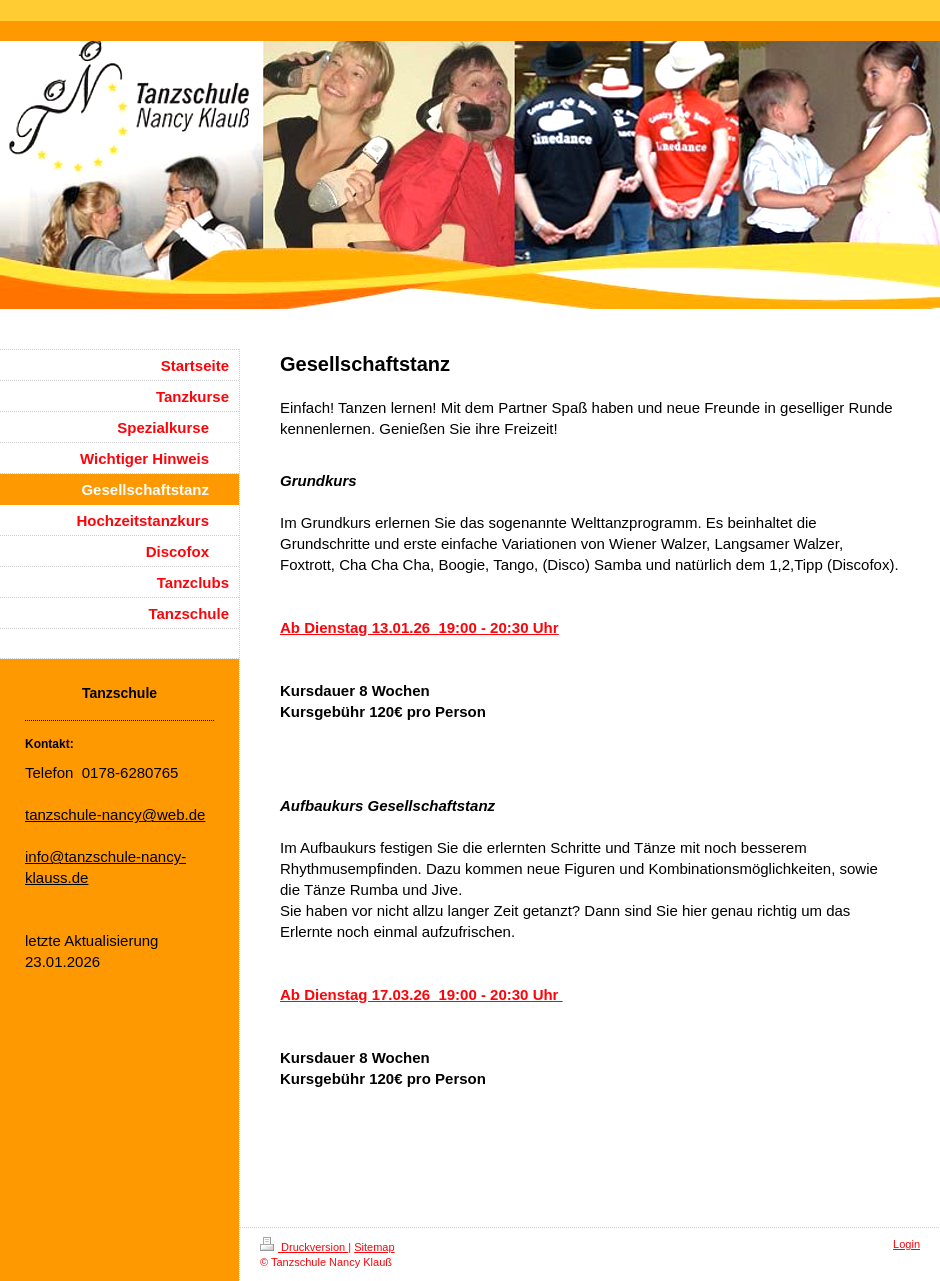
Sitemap (374, 1247)
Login (906, 1244)
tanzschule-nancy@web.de (115, 814)
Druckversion (304, 1247)
